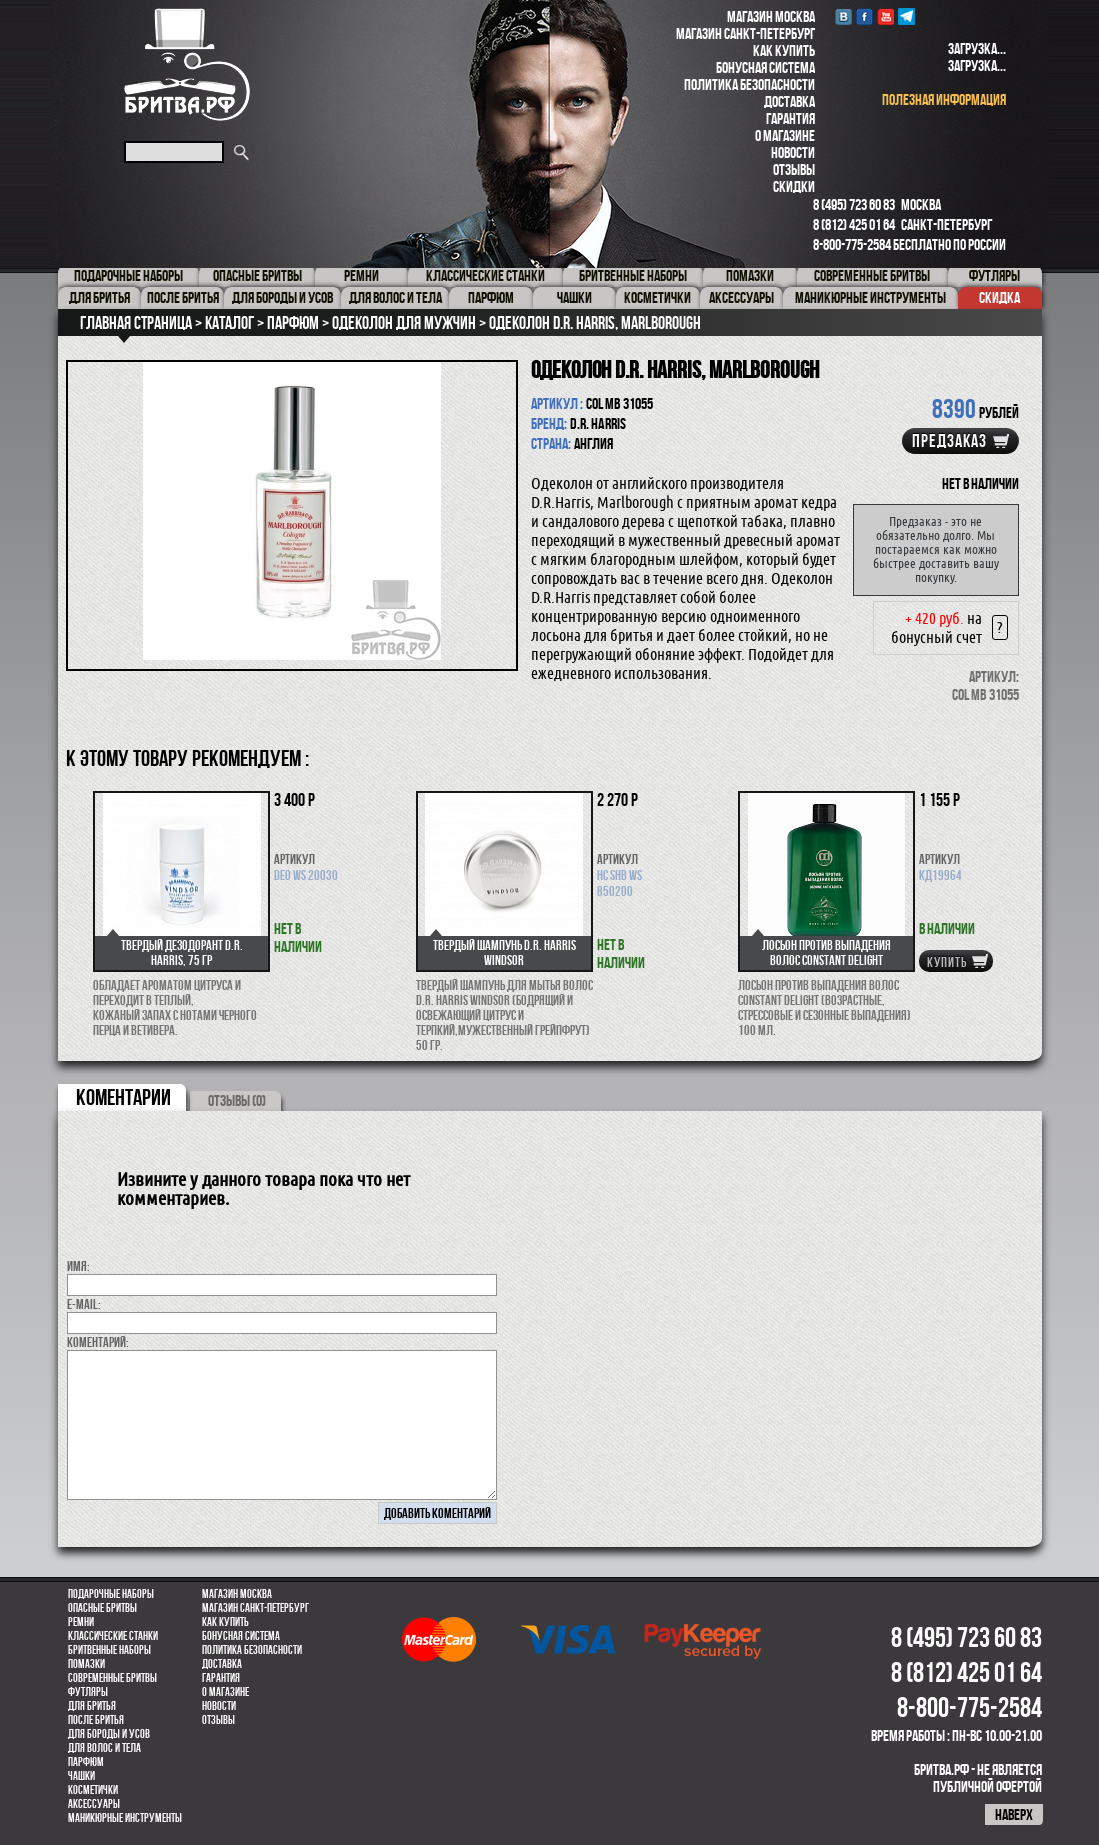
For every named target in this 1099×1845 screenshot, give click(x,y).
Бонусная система (765, 67)
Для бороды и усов (109, 1734)
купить (947, 962)
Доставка (789, 101)
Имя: (78, 1266)
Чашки (81, 1776)
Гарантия (790, 118)
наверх (1014, 1814)
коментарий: (98, 1342)
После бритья (96, 1720)
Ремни (81, 1622)
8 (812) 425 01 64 (854, 224)
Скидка (999, 297)
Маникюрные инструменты (125, 1818)
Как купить (784, 50)
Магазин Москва (771, 16)
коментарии (123, 1097)
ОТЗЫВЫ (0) (237, 1100)
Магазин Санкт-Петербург (745, 33)
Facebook (864, 16)
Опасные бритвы (102, 1608)
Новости (793, 152)
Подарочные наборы (111, 1594)
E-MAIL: (84, 1304)
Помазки (86, 1664)
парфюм (86, 1762)
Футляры (88, 1692)
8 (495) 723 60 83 (854, 204)
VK (843, 16)
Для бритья (92, 1706)
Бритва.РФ (187, 64)
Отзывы (794, 169)
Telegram (906, 16)
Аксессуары (94, 1804)
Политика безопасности (749, 84)
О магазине (785, 135)
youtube (885, 16)
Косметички (93, 1790)
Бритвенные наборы (109, 1650)
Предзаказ (949, 441)
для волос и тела (104, 1748)
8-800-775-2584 (852, 244)
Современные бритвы (112, 1678)
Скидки (794, 186)
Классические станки (113, 1636)
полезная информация (944, 99)
